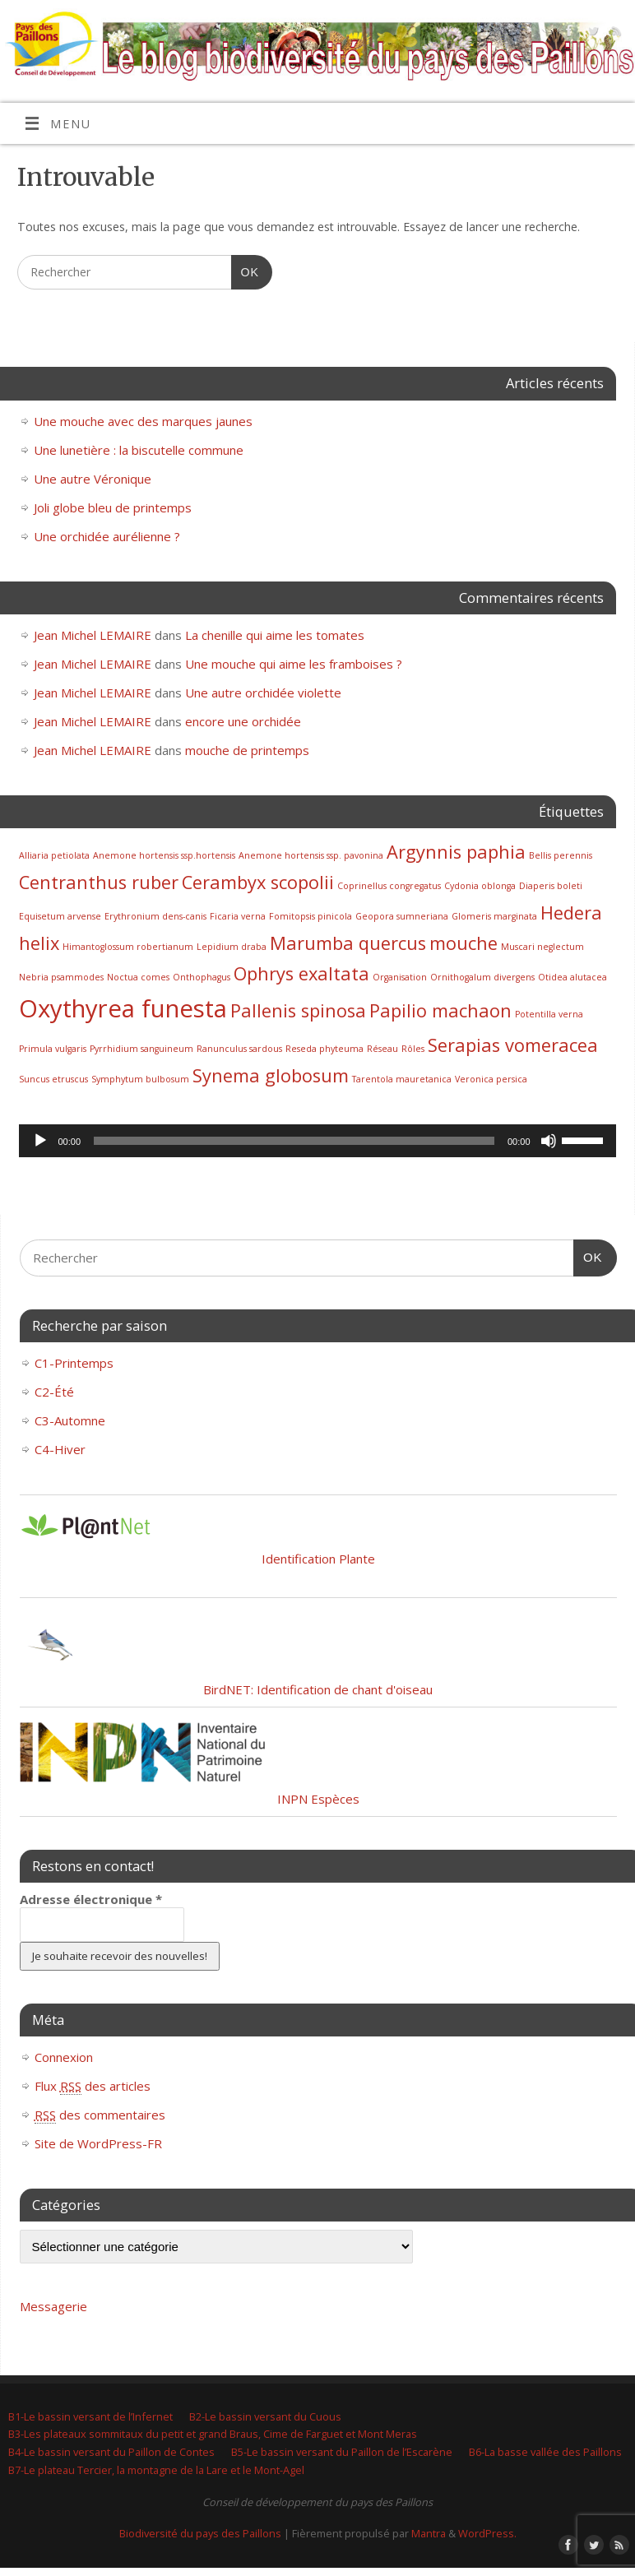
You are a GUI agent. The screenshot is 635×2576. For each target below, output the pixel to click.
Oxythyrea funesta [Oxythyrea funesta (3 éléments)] (123, 1008)
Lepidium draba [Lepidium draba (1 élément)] (232, 946)
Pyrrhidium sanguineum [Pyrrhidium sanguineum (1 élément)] (141, 1048)
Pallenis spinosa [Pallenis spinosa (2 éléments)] (298, 1010)
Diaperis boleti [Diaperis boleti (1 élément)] (550, 886)
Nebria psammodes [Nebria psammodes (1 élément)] (61, 977)
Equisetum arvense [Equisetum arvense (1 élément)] (60, 916)
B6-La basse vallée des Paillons (545, 2451)
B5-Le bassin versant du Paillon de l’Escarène (341, 2451)
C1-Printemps (74, 1363)
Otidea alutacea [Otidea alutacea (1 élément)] (572, 977)
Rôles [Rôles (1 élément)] (412, 1048)
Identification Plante (318, 1558)
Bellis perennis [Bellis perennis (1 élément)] (560, 855)
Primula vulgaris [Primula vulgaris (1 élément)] (52, 1048)
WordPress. (487, 2533)
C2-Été (54, 1391)
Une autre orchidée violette (263, 692)
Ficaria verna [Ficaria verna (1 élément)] (238, 916)
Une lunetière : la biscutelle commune (138, 450)
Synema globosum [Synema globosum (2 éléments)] (270, 1075)
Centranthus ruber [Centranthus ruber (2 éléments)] (98, 882)
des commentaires (100, 2115)
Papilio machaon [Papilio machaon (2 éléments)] (440, 1010)
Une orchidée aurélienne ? (107, 536)
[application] (317, 1140)
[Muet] (548, 1141)
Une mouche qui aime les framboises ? (293, 664)
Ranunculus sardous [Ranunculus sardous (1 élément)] (239, 1048)
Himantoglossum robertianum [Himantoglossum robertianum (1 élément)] (128, 946)
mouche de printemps (247, 750)
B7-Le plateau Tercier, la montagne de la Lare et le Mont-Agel (156, 2469)
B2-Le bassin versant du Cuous (265, 2416)
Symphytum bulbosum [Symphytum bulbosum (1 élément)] (140, 1079)
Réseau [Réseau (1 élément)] (382, 1048)
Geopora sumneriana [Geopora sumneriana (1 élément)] (401, 916)
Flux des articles (93, 2086)
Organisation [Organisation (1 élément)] (400, 977)
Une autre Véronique (92, 478)
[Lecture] (40, 1141)
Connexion (64, 2057)
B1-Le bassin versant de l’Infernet (90, 2416)
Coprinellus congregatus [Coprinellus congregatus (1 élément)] (389, 886)
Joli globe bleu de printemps (113, 507)
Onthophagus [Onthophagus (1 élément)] (201, 977)
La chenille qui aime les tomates (274, 635)
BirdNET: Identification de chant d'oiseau (318, 1689)
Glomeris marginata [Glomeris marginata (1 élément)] (494, 916)
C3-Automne (70, 1420)
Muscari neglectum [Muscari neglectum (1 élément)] (542, 946)
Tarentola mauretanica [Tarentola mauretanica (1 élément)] (402, 1079)
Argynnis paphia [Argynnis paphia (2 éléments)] (456, 852)
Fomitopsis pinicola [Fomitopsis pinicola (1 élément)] (310, 916)
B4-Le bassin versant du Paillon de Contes (111, 2451)
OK (245, 272)
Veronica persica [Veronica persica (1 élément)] (491, 1079)
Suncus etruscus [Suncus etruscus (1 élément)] (53, 1079)
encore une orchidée (243, 721)
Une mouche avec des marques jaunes (143, 421)
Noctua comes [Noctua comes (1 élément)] (138, 977)
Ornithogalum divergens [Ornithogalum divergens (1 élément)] (482, 977)
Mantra (428, 2533)
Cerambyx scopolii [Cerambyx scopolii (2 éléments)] (258, 882)
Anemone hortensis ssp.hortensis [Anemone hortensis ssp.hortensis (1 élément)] (164, 855)
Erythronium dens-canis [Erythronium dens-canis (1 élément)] (155, 916)
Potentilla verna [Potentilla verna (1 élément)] (549, 1014)
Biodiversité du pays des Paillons (200, 2533)
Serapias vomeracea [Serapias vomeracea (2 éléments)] (513, 1045)
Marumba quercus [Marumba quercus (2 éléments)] (348, 943)
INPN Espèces (318, 1799)
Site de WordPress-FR (98, 2143)
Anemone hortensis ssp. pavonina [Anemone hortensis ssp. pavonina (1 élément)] (311, 855)
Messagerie (53, 2306)
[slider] (294, 1141)
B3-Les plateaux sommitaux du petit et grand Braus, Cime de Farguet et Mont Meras (212, 2433)
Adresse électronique (91, 1899)
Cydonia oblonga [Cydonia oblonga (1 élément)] (480, 886)
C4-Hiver (60, 1449)
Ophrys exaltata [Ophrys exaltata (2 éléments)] (301, 973)
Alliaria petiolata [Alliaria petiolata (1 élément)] (54, 855)
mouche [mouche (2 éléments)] (463, 943)
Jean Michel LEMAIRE (92, 635)
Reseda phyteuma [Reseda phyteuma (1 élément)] (324, 1048)
